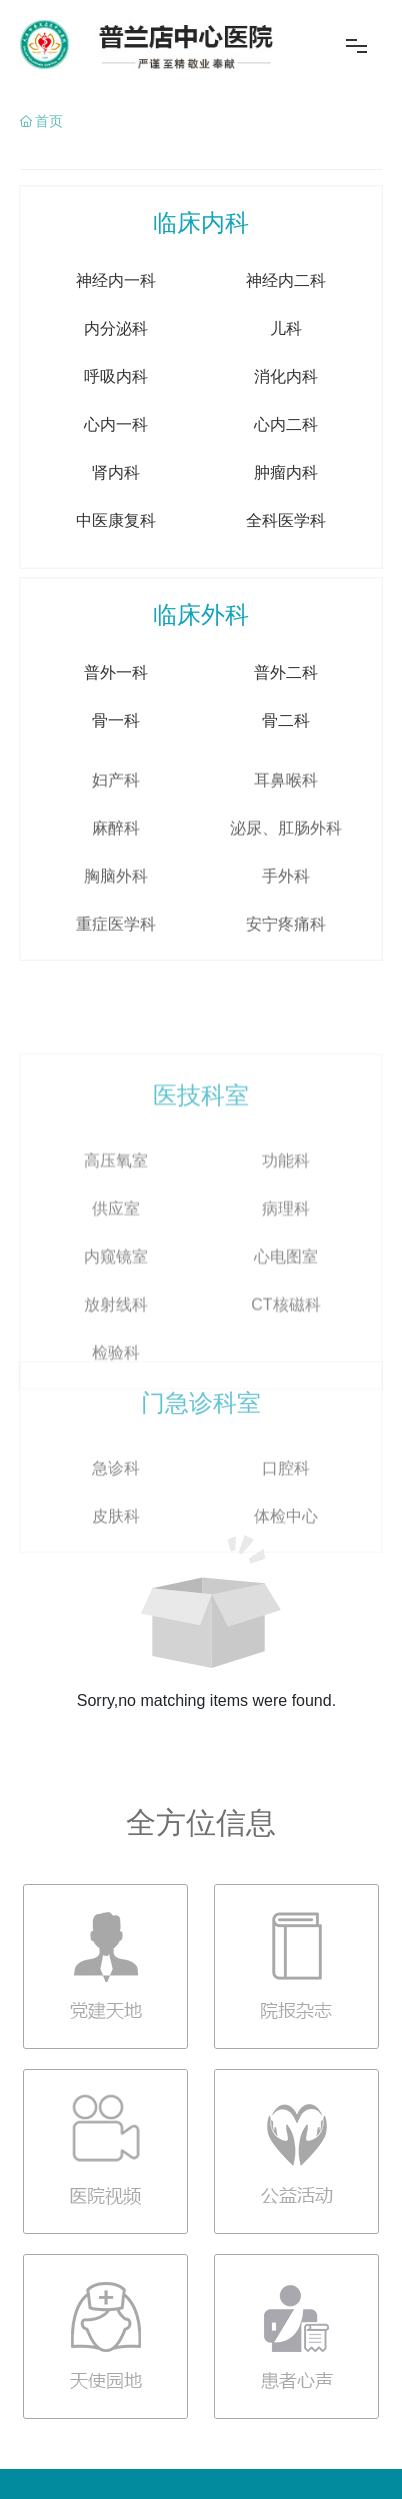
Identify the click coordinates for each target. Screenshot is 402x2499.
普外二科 (286, 754)
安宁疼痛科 (286, 1066)
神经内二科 (286, 362)
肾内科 (116, 554)
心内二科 (286, 506)
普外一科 (116, 754)
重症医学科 (116, 1066)
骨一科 (116, 802)
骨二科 (286, 802)
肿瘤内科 (286, 554)
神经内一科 (116, 362)
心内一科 (116, 506)
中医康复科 (116, 602)
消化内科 (286, 458)
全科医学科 (286, 602)
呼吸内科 (116, 458)
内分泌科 (116, 410)
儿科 (286, 410)
